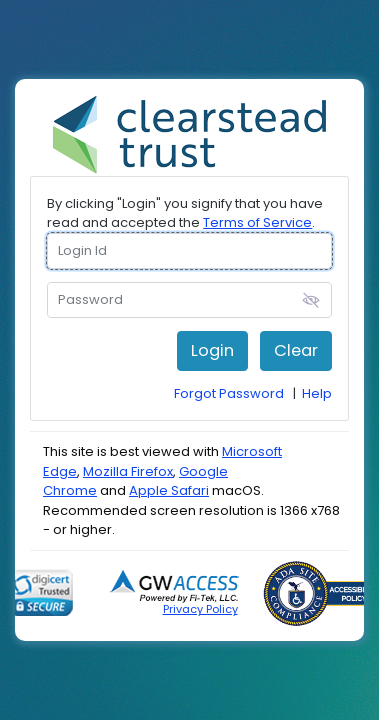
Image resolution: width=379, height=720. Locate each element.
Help (317, 393)
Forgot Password (229, 393)
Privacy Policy (200, 609)
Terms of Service (257, 222)
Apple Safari (169, 490)
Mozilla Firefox (128, 471)
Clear (296, 350)
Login (212, 350)
